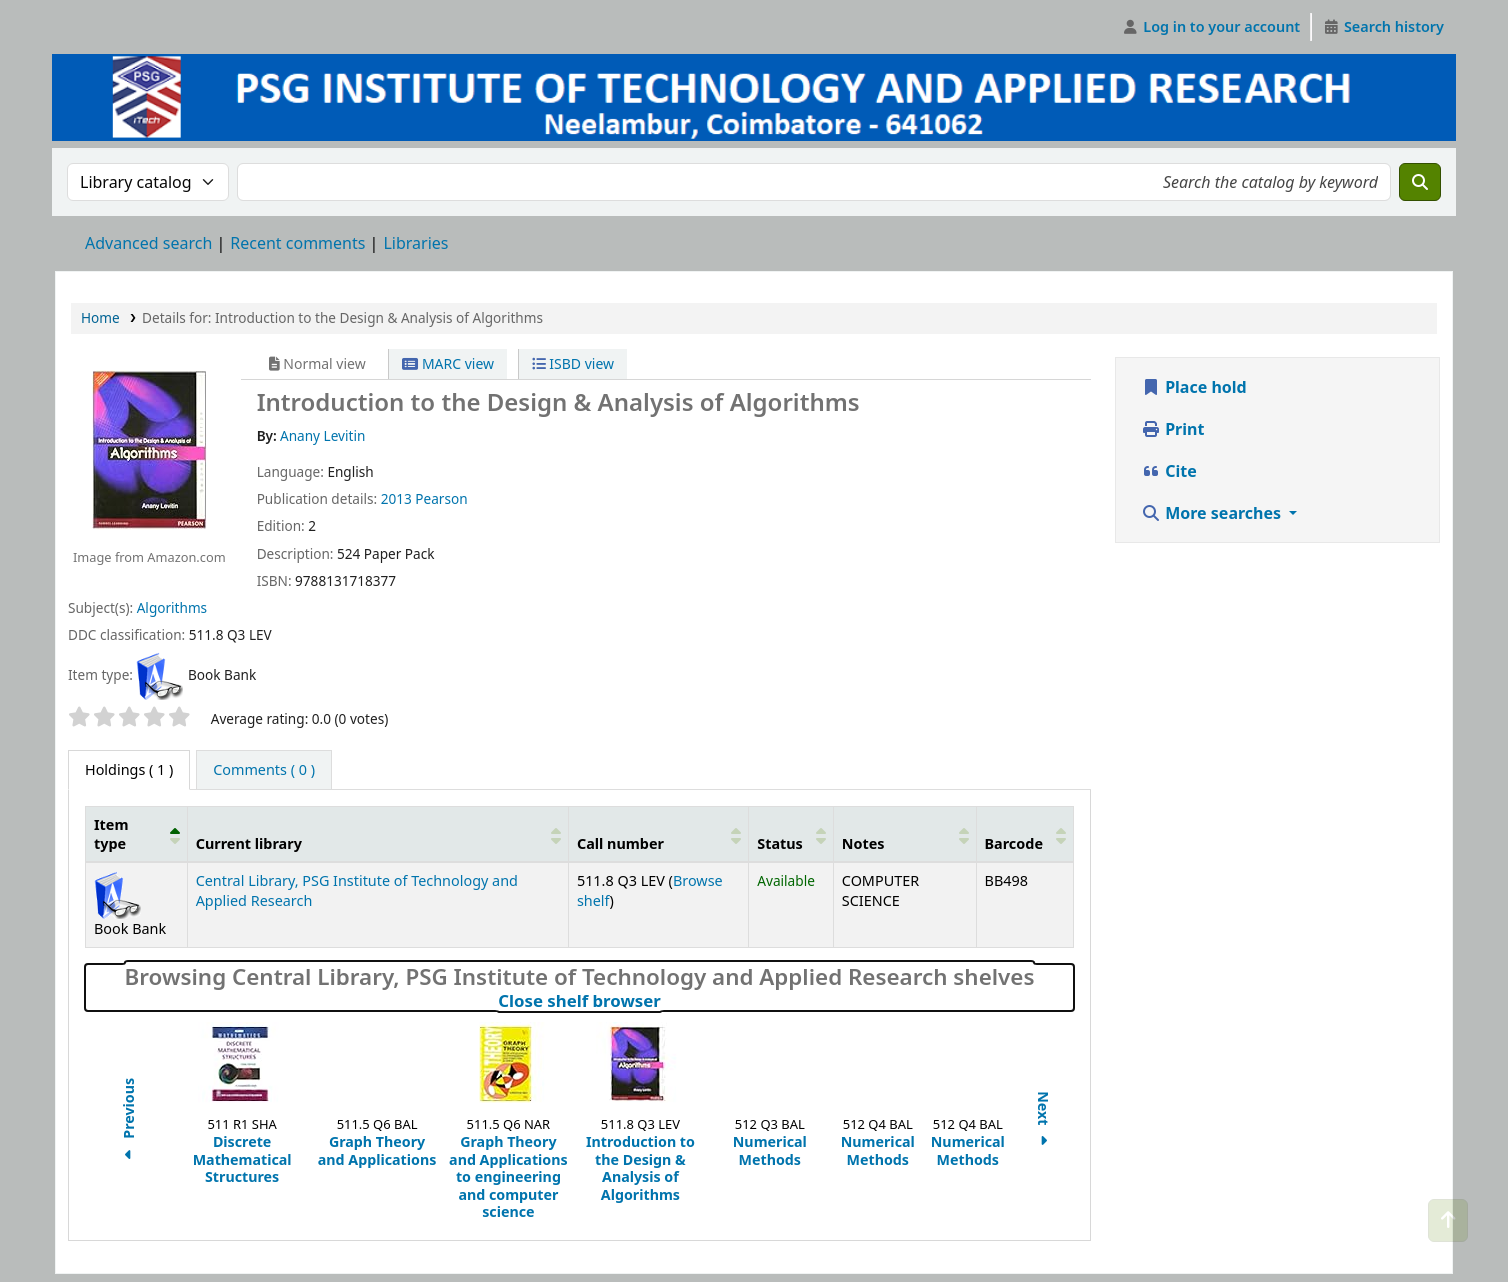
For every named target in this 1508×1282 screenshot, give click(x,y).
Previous (128, 1121)
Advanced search (148, 243)
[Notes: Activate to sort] (904, 834)
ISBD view (573, 363)
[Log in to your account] (1211, 27)
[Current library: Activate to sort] (377, 834)
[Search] (1420, 182)
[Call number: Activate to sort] (658, 834)
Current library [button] (249, 843)
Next (1043, 1121)
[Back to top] (1448, 1220)
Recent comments (297, 243)
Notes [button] (863, 843)
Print (1172, 429)
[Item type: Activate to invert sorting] (137, 834)
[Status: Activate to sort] (791, 834)
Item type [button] (111, 834)
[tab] (264, 770)
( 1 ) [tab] (129, 769)
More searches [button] (1213, 513)
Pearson (441, 498)
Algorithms (172, 607)
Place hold (1194, 387)
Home (100, 317)
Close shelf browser (667, 1001)
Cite (1169, 471)
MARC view (448, 363)
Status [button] (780, 843)
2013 (396, 498)
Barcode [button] (1014, 843)
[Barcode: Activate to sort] (1024, 834)
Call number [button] (620, 843)
